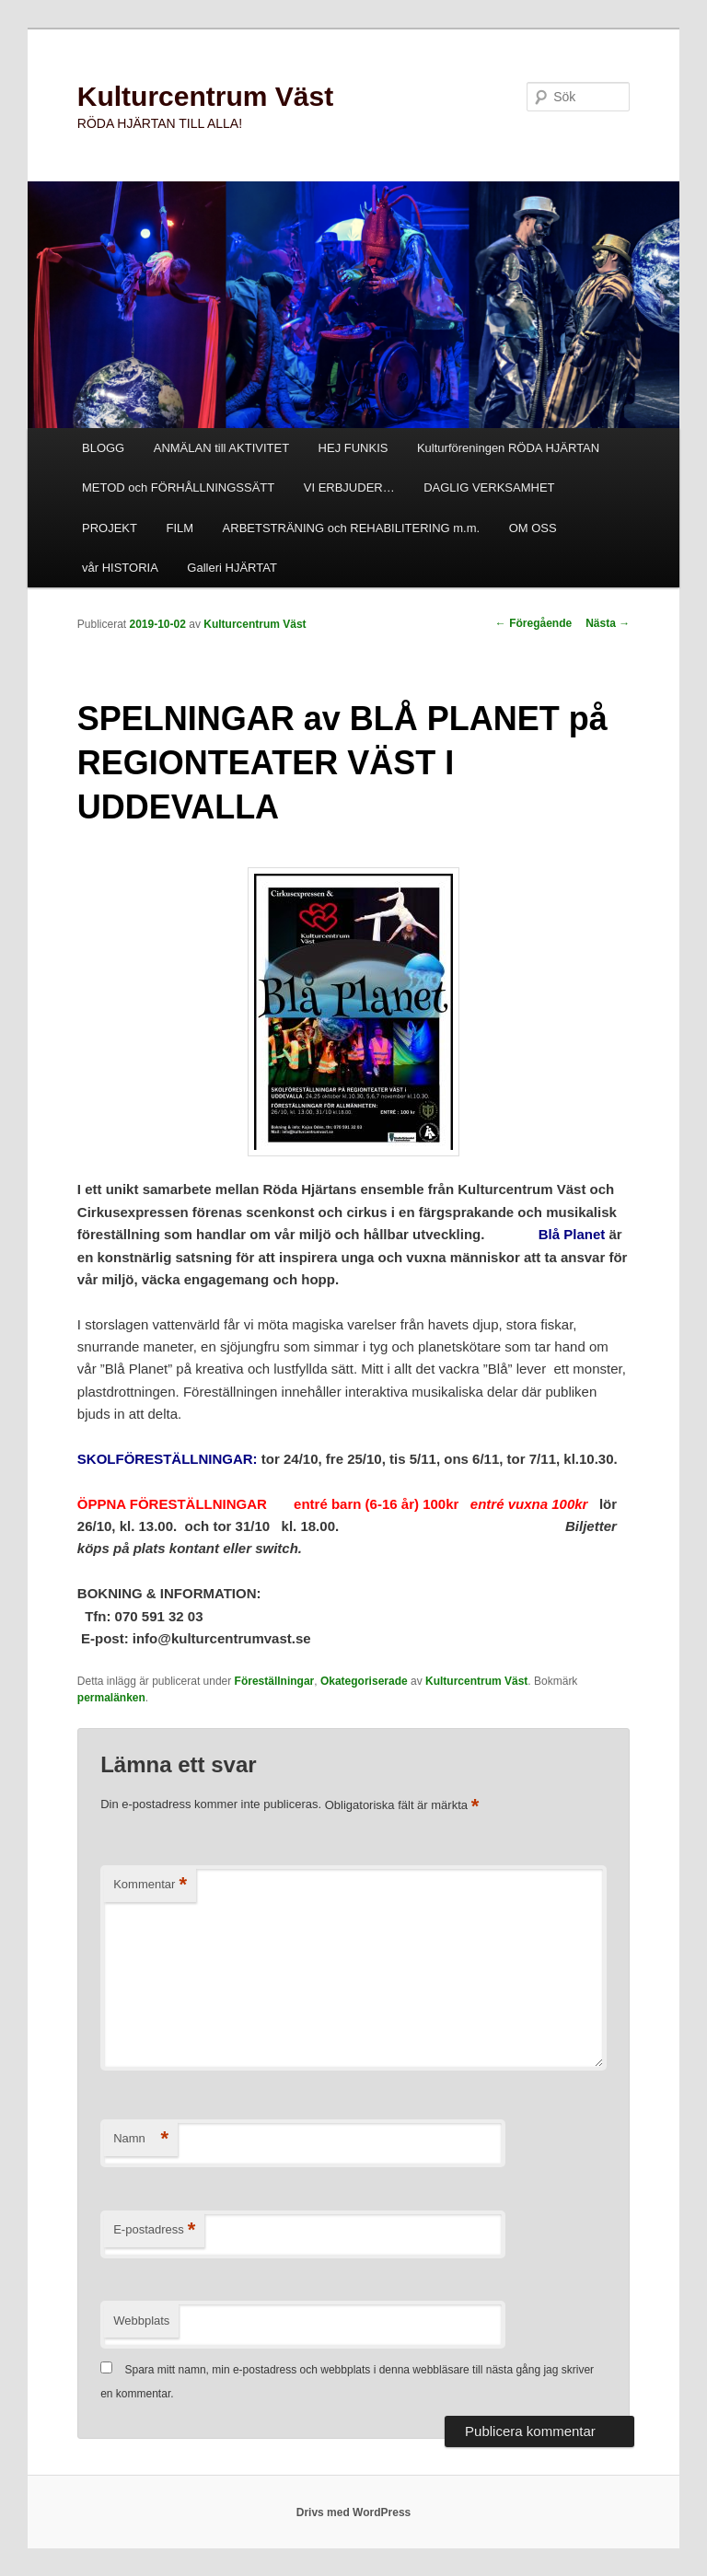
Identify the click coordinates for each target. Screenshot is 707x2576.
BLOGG (103, 448)
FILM (179, 528)
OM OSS (533, 528)
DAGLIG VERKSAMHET (488, 487)
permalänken (111, 1697)
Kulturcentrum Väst (205, 96)
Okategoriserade (364, 1681)
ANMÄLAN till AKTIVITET (221, 448)
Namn (140, 2139)
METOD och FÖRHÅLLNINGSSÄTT (178, 487)
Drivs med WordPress (353, 2512)
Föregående (533, 623)
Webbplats (141, 2320)
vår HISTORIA (120, 567)
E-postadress (154, 2230)
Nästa (607, 623)
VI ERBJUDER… (349, 487)
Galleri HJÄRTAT (232, 567)
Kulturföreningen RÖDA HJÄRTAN (508, 448)
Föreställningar (275, 1681)
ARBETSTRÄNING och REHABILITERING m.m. (352, 528)
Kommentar (150, 1885)
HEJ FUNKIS (353, 448)
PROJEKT (109, 528)
